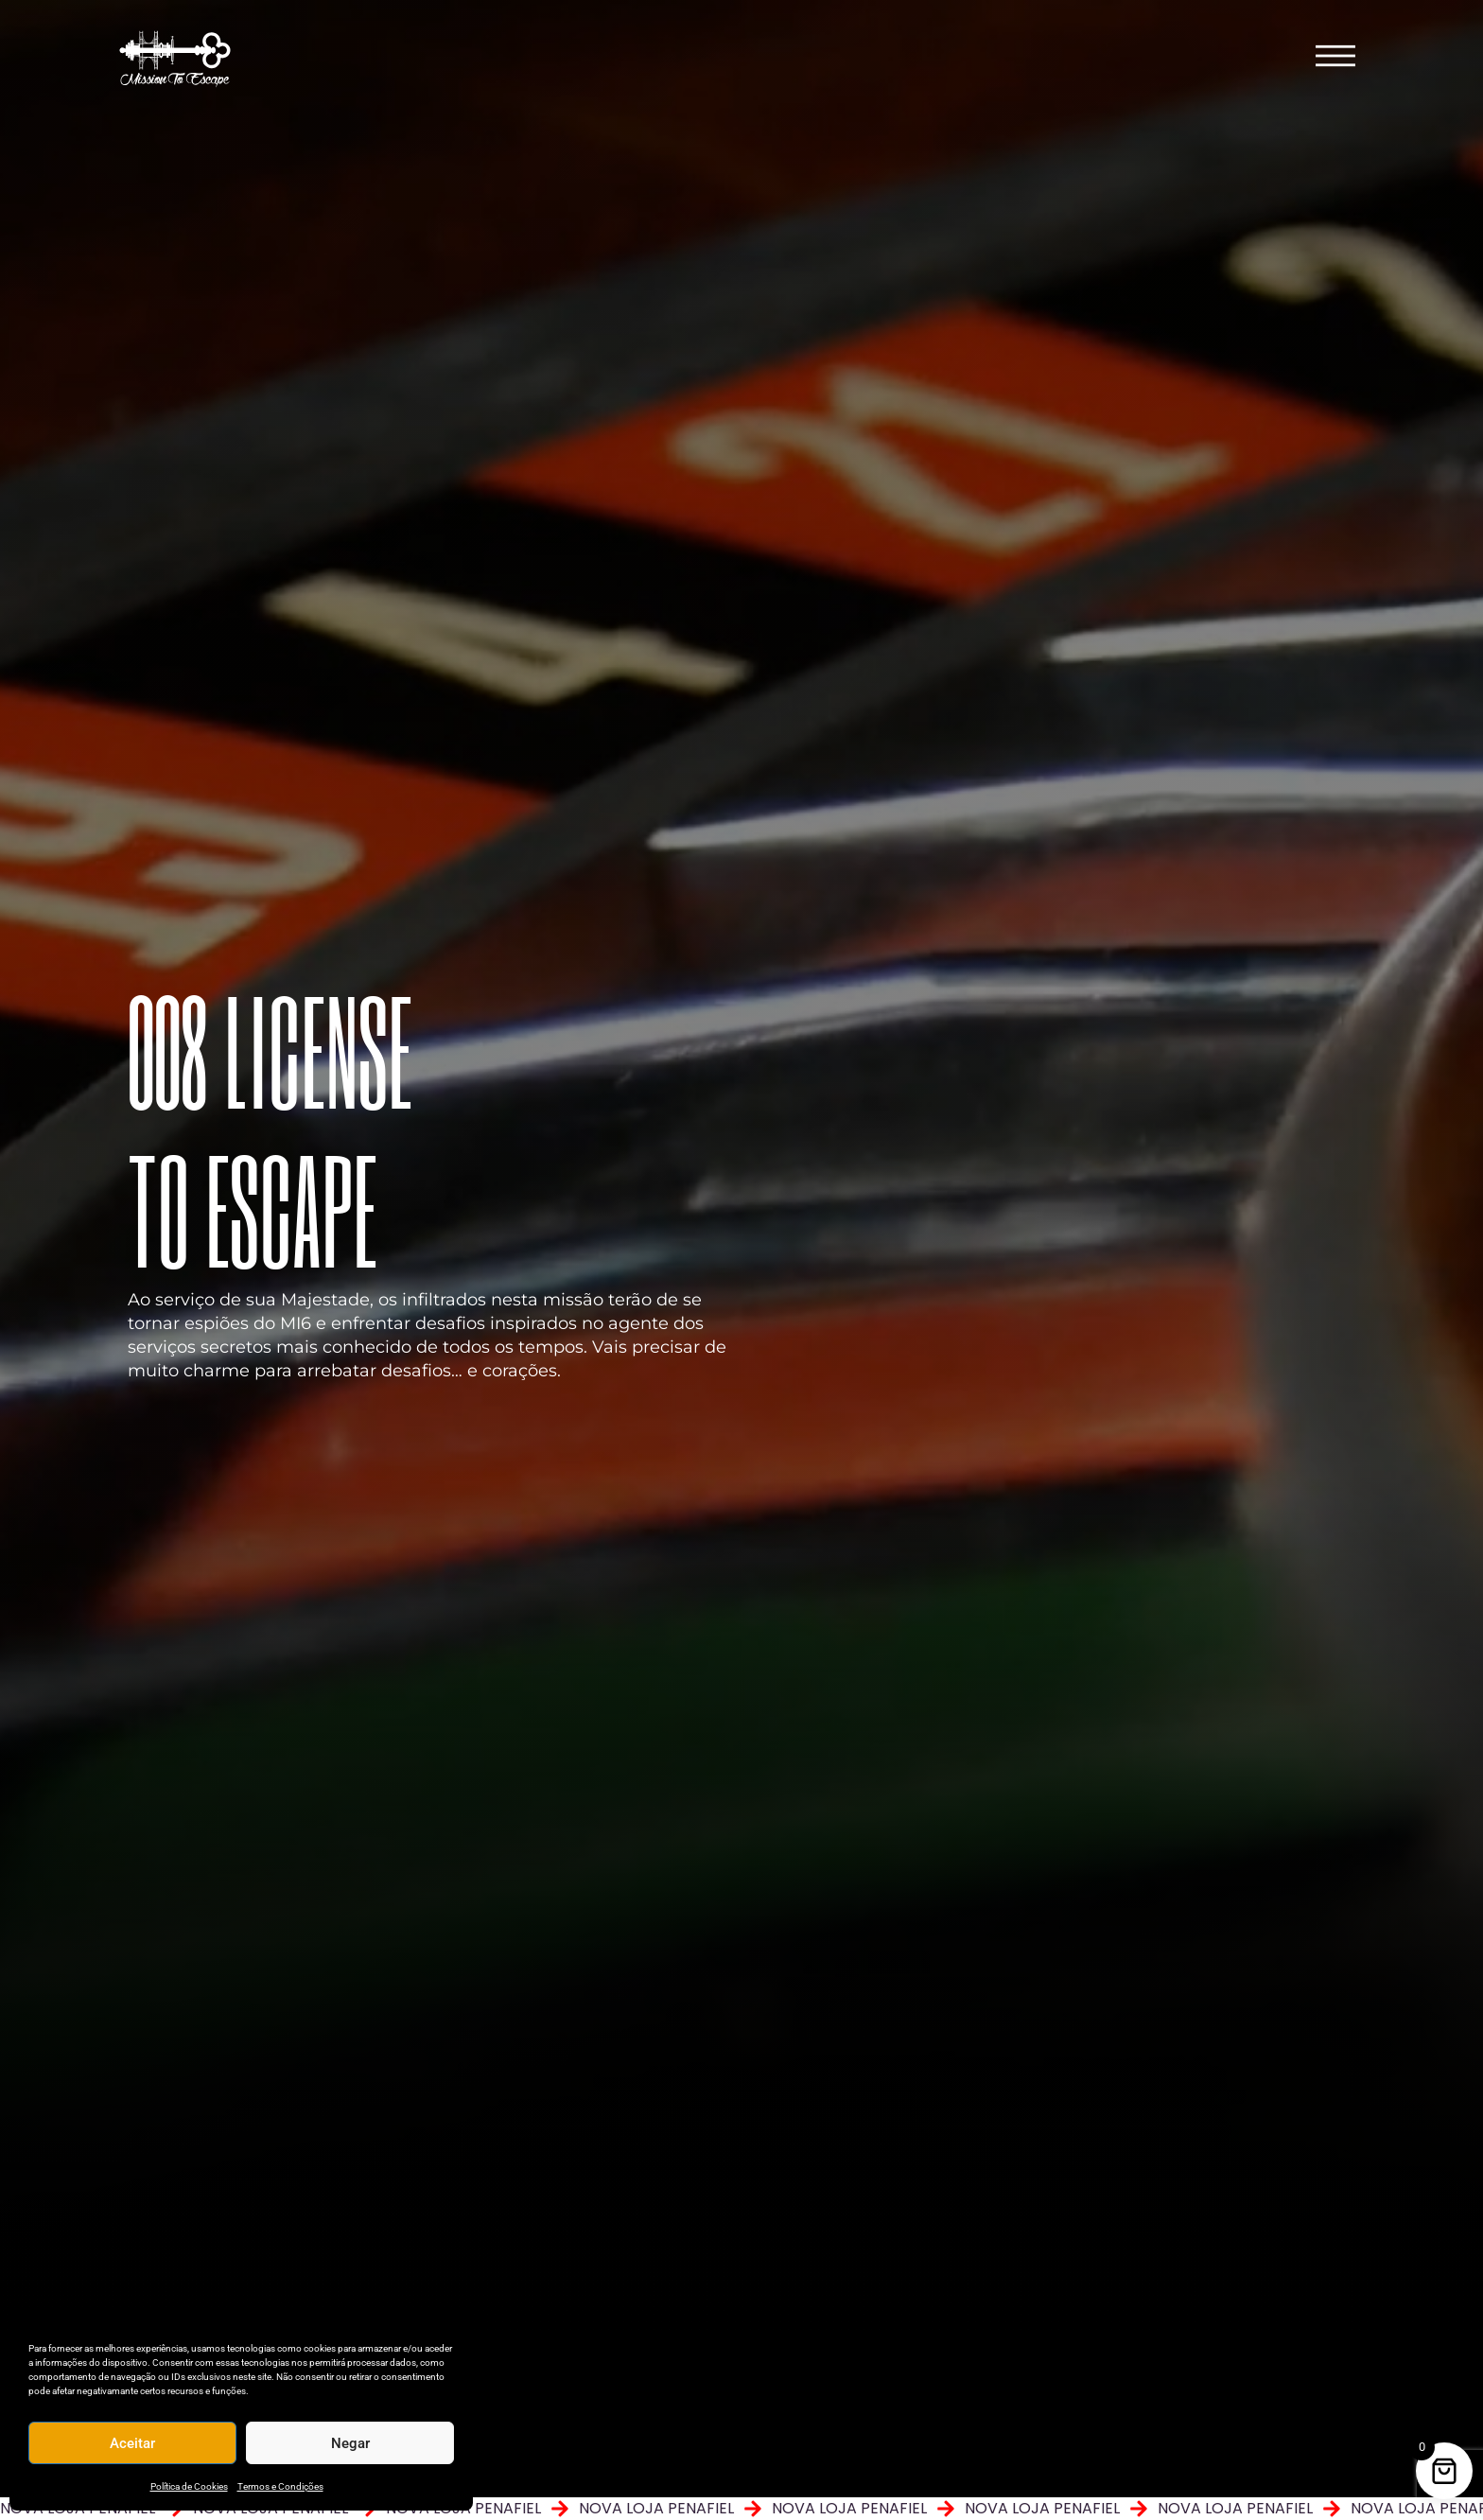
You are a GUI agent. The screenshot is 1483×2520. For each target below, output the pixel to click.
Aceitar (132, 2443)
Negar (350, 2443)
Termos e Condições (280, 2486)
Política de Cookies (189, 2486)
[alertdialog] (741, 2508)
